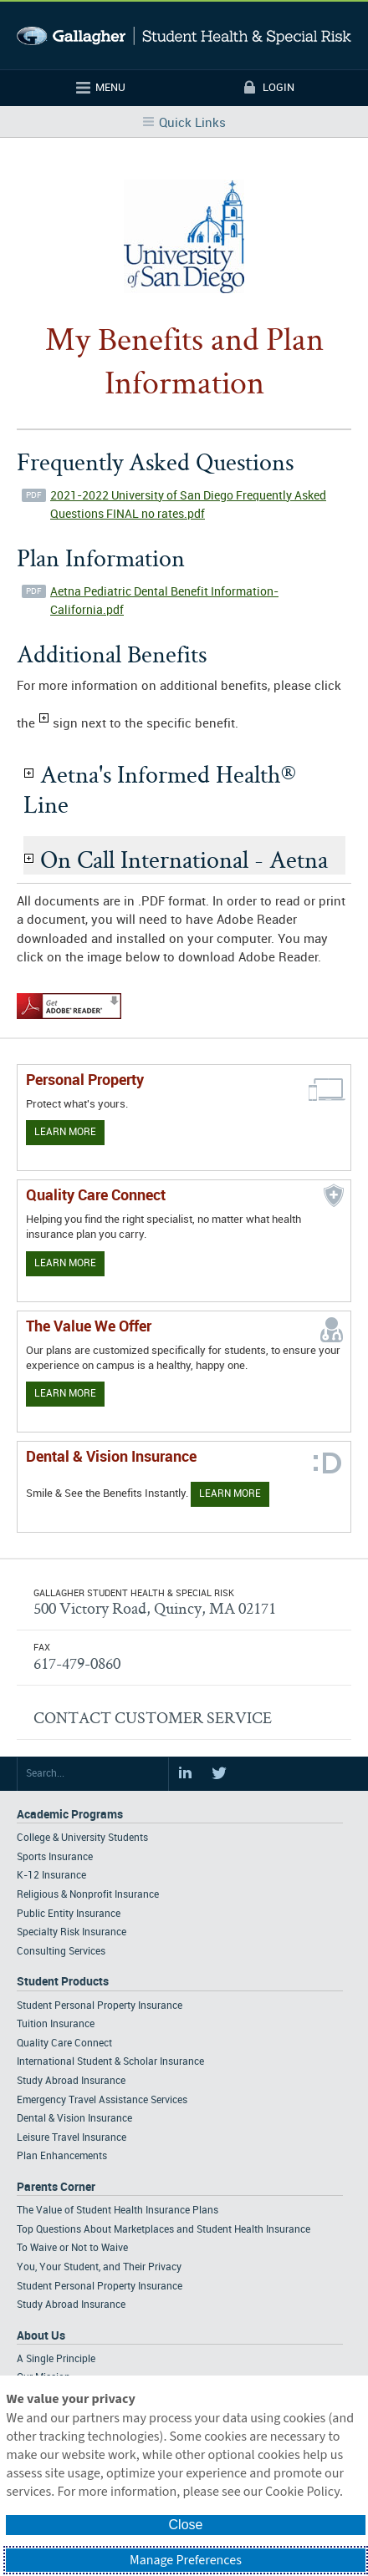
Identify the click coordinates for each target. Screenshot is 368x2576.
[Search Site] (93, 1774)
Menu (110, 88)
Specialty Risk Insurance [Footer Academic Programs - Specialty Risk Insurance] (71, 1932)
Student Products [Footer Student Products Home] (63, 1981)
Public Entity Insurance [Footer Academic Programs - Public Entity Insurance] (68, 1914)
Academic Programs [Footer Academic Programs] (70, 1814)
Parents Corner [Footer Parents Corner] (56, 2187)
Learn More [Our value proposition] (65, 1393)
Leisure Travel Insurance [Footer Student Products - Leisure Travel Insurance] (71, 2137)
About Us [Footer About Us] (41, 2336)
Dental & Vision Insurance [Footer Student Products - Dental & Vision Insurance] (74, 2118)
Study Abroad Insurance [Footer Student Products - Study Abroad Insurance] (71, 2081)
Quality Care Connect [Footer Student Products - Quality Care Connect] (64, 2043)
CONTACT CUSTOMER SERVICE (152, 1717)
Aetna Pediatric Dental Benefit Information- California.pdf (164, 601)
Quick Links (192, 123)
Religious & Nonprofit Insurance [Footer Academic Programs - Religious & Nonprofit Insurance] (88, 1894)
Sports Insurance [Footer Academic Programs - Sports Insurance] (55, 1857)
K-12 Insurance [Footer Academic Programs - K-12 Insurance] (51, 1875)
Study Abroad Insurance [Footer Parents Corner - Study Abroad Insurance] (71, 2305)
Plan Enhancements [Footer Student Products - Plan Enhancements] (62, 2156)
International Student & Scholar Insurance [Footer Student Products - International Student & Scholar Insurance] (110, 2061)
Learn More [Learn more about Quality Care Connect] (65, 1263)
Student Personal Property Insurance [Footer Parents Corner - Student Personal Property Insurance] (99, 2286)
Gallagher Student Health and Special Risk (184, 35)
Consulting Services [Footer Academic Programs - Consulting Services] (61, 1951)
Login (278, 88)
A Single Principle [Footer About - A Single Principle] (56, 2359)
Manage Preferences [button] (186, 2560)
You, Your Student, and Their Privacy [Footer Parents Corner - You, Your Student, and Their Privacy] (99, 2267)
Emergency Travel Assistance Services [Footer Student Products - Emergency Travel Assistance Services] (102, 2100)
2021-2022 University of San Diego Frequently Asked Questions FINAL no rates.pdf (188, 505)
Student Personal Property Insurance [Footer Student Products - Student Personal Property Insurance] (99, 2005)
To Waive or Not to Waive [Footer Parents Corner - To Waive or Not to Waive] (72, 2248)
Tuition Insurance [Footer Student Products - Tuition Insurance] (56, 2024)
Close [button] (186, 2525)
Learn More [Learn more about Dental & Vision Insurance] (230, 1493)
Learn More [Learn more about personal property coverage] (65, 1132)
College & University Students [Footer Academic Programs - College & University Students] (82, 1838)
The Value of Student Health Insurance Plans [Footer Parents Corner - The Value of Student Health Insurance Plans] (117, 2210)
